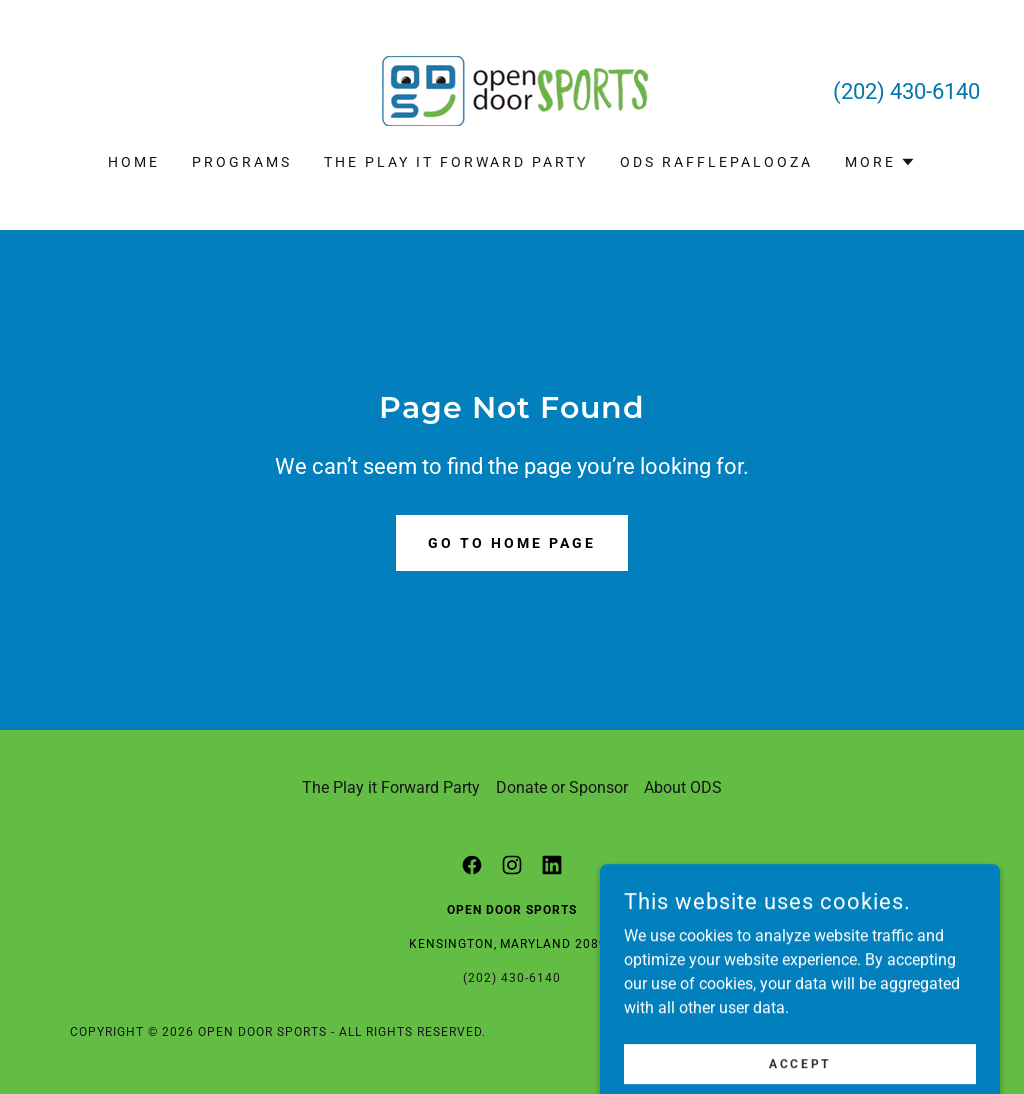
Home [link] (134, 162)
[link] (512, 89)
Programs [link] (242, 162)
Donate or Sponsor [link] (562, 787)
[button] (880, 162)
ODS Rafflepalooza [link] (716, 162)
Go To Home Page (512, 543)
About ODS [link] (683, 787)
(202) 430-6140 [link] (906, 91)
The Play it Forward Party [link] (456, 162)
